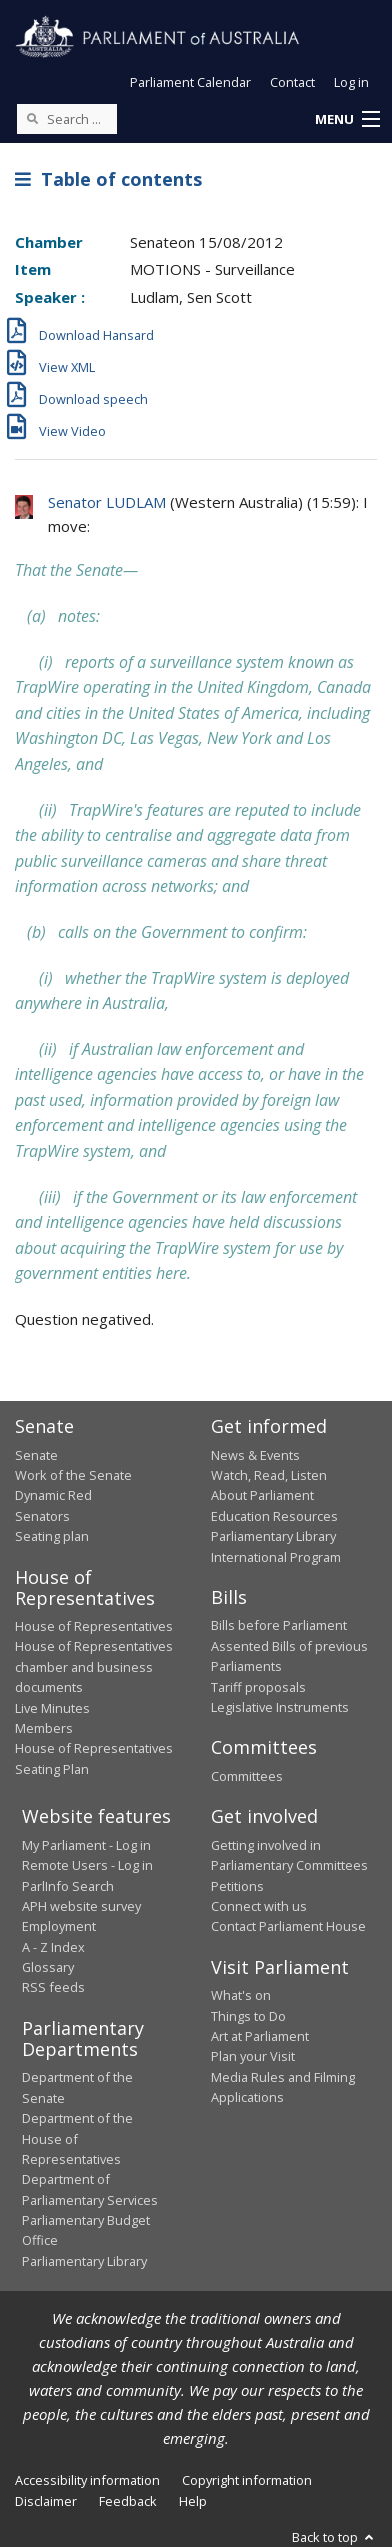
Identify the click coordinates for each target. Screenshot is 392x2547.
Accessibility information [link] (87, 2480)
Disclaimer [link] (46, 2501)
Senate (36, 1455)
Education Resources (274, 1516)
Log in (351, 82)
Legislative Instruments (280, 1707)
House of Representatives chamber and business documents (94, 1666)
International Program (276, 1557)
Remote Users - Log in (87, 1865)
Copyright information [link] (247, 2480)
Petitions (237, 1886)
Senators (42, 1516)
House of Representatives (94, 1626)
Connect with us (259, 1906)
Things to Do (248, 2016)
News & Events (255, 1455)
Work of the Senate (73, 1475)
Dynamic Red (53, 1495)
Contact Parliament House (288, 1926)
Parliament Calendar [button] (190, 82)
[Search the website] (67, 119)
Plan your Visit (253, 2056)
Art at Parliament (260, 2036)
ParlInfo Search (68, 1886)
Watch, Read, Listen (269, 1475)
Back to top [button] (334, 2537)
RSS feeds (53, 1987)
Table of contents (108, 179)
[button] (347, 120)
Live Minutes (52, 1708)
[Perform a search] (32, 118)
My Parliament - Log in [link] (86, 1845)
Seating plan (52, 1536)
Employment (59, 1926)
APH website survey (81, 1906)
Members (44, 1728)
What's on (241, 1995)
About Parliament (262, 1495)
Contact (292, 82)
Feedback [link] (128, 2501)
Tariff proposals (258, 1687)
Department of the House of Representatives (77, 2138)
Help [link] (193, 2501)
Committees (247, 1776)
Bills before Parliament (279, 1625)
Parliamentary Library (273, 1536)
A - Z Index (53, 1947)
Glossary (48, 1967)
